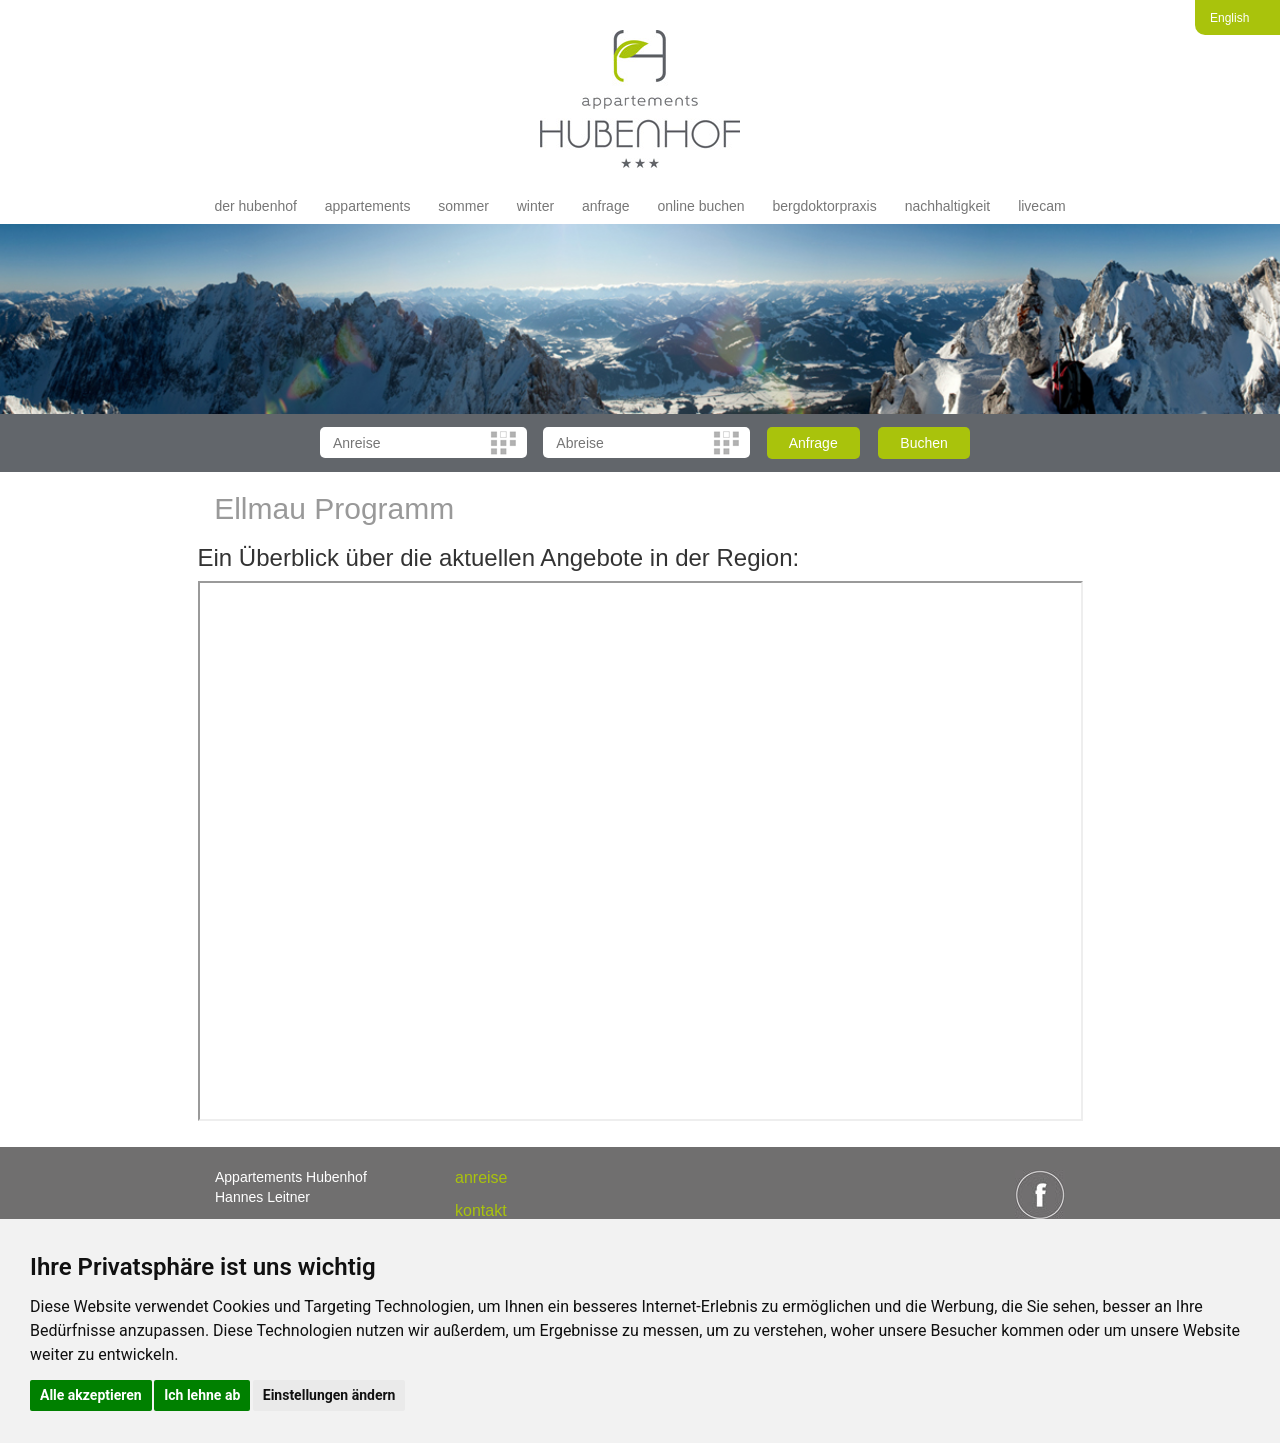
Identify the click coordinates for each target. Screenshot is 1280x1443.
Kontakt (481, 1210)
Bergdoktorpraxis (824, 206)
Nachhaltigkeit (948, 206)
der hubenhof (255, 206)
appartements (368, 206)
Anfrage (605, 206)
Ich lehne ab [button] (202, 1395)
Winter (535, 206)
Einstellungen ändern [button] (329, 1395)
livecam (1041, 206)
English (1229, 18)
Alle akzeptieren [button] (91, 1395)
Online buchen (700, 206)
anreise (481, 1177)
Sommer (463, 206)
